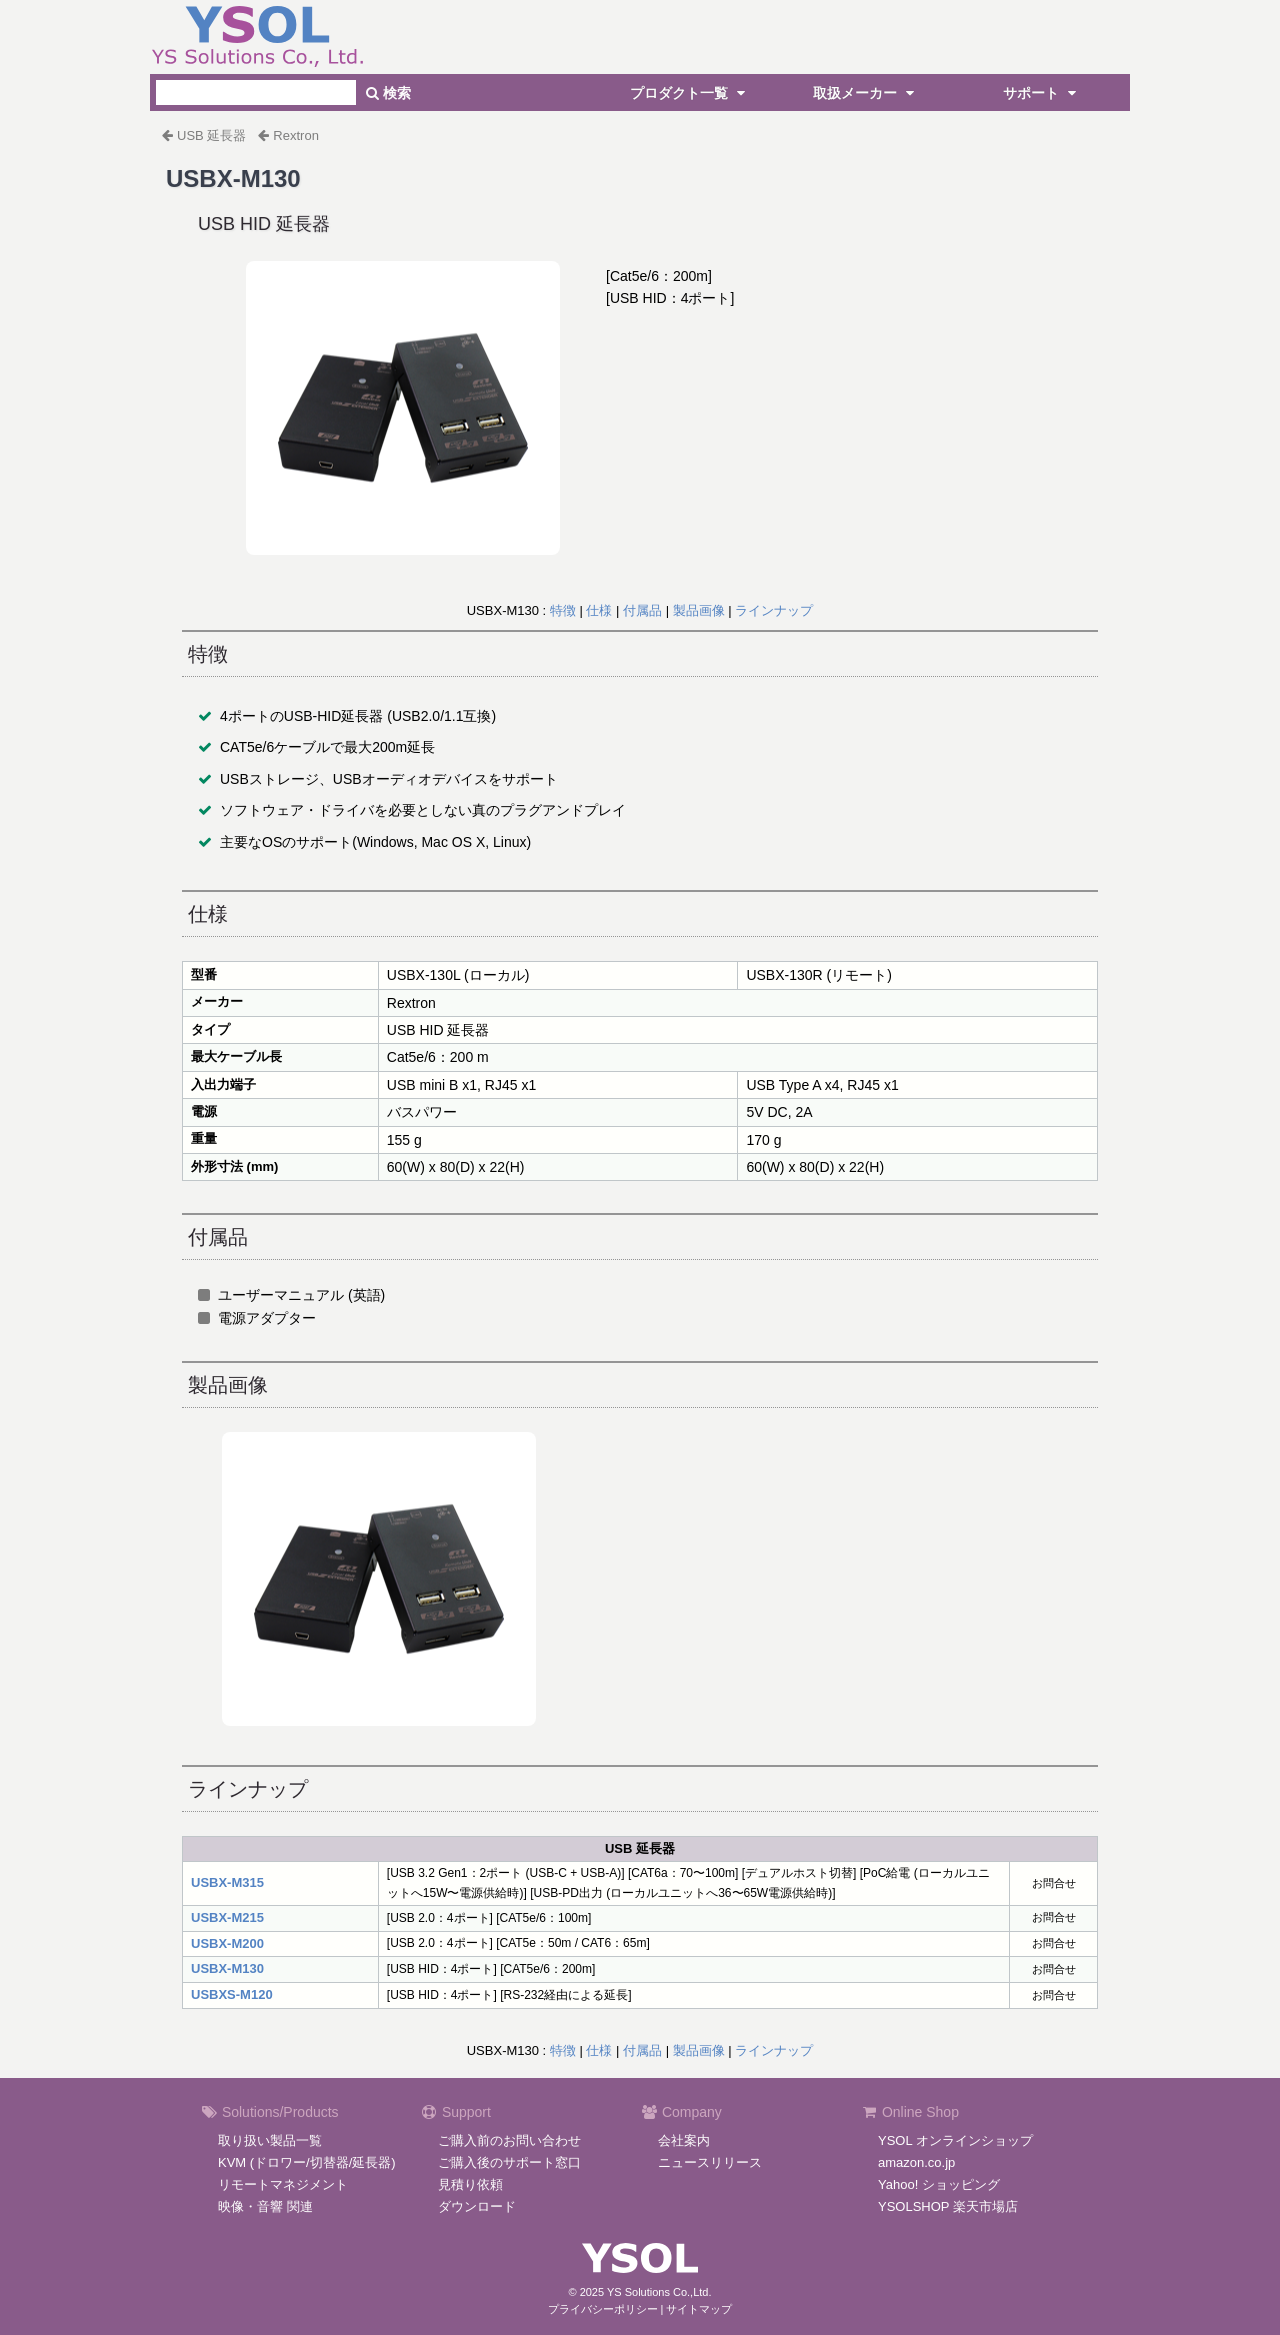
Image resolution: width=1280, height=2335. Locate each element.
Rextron (296, 135)
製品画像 (699, 610)
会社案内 (684, 2140)
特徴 (563, 610)
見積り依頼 (470, 2184)
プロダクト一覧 (690, 93)
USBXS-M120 (232, 1994)
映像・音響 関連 (265, 2206)
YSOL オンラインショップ (955, 2140)
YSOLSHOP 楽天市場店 (948, 2206)
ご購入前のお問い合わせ (509, 2140)
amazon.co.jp (916, 2162)
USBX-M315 (227, 1882)
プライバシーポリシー (603, 2309)
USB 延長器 (211, 135)
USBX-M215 (227, 1917)
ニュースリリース (710, 2162)
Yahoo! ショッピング (939, 2184)
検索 (388, 93)
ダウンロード (477, 2206)
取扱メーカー (866, 93)
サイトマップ (699, 2309)
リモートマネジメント (283, 2184)
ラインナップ (774, 610)
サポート (1042, 93)
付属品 (642, 610)
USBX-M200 (227, 1943)
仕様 (599, 610)
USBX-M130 (227, 1968)
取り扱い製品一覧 (270, 2140)
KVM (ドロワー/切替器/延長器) (307, 2162)
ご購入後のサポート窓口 (509, 2162)
